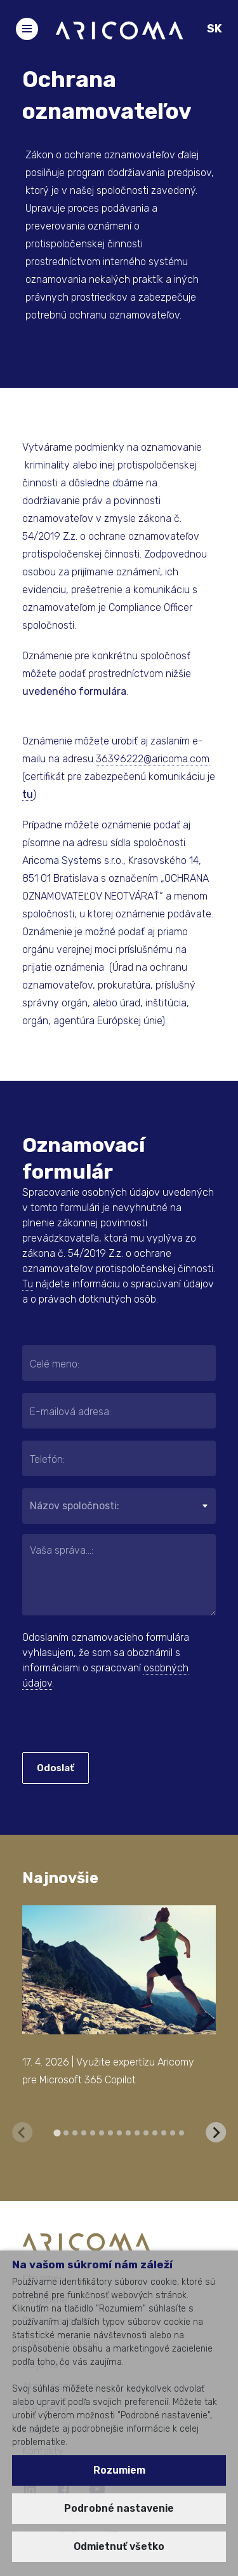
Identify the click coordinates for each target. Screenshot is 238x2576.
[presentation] (99, 1723)
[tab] (56, 2133)
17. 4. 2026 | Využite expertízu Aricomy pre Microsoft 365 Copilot (108, 2071)
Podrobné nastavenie (119, 2508)
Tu (27, 1284)
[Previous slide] (22, 2132)
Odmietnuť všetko (119, 2546)
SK (214, 29)
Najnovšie (60, 1878)
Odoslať (55, 1768)
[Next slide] (216, 2132)
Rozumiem (119, 2470)
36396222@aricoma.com (152, 759)
